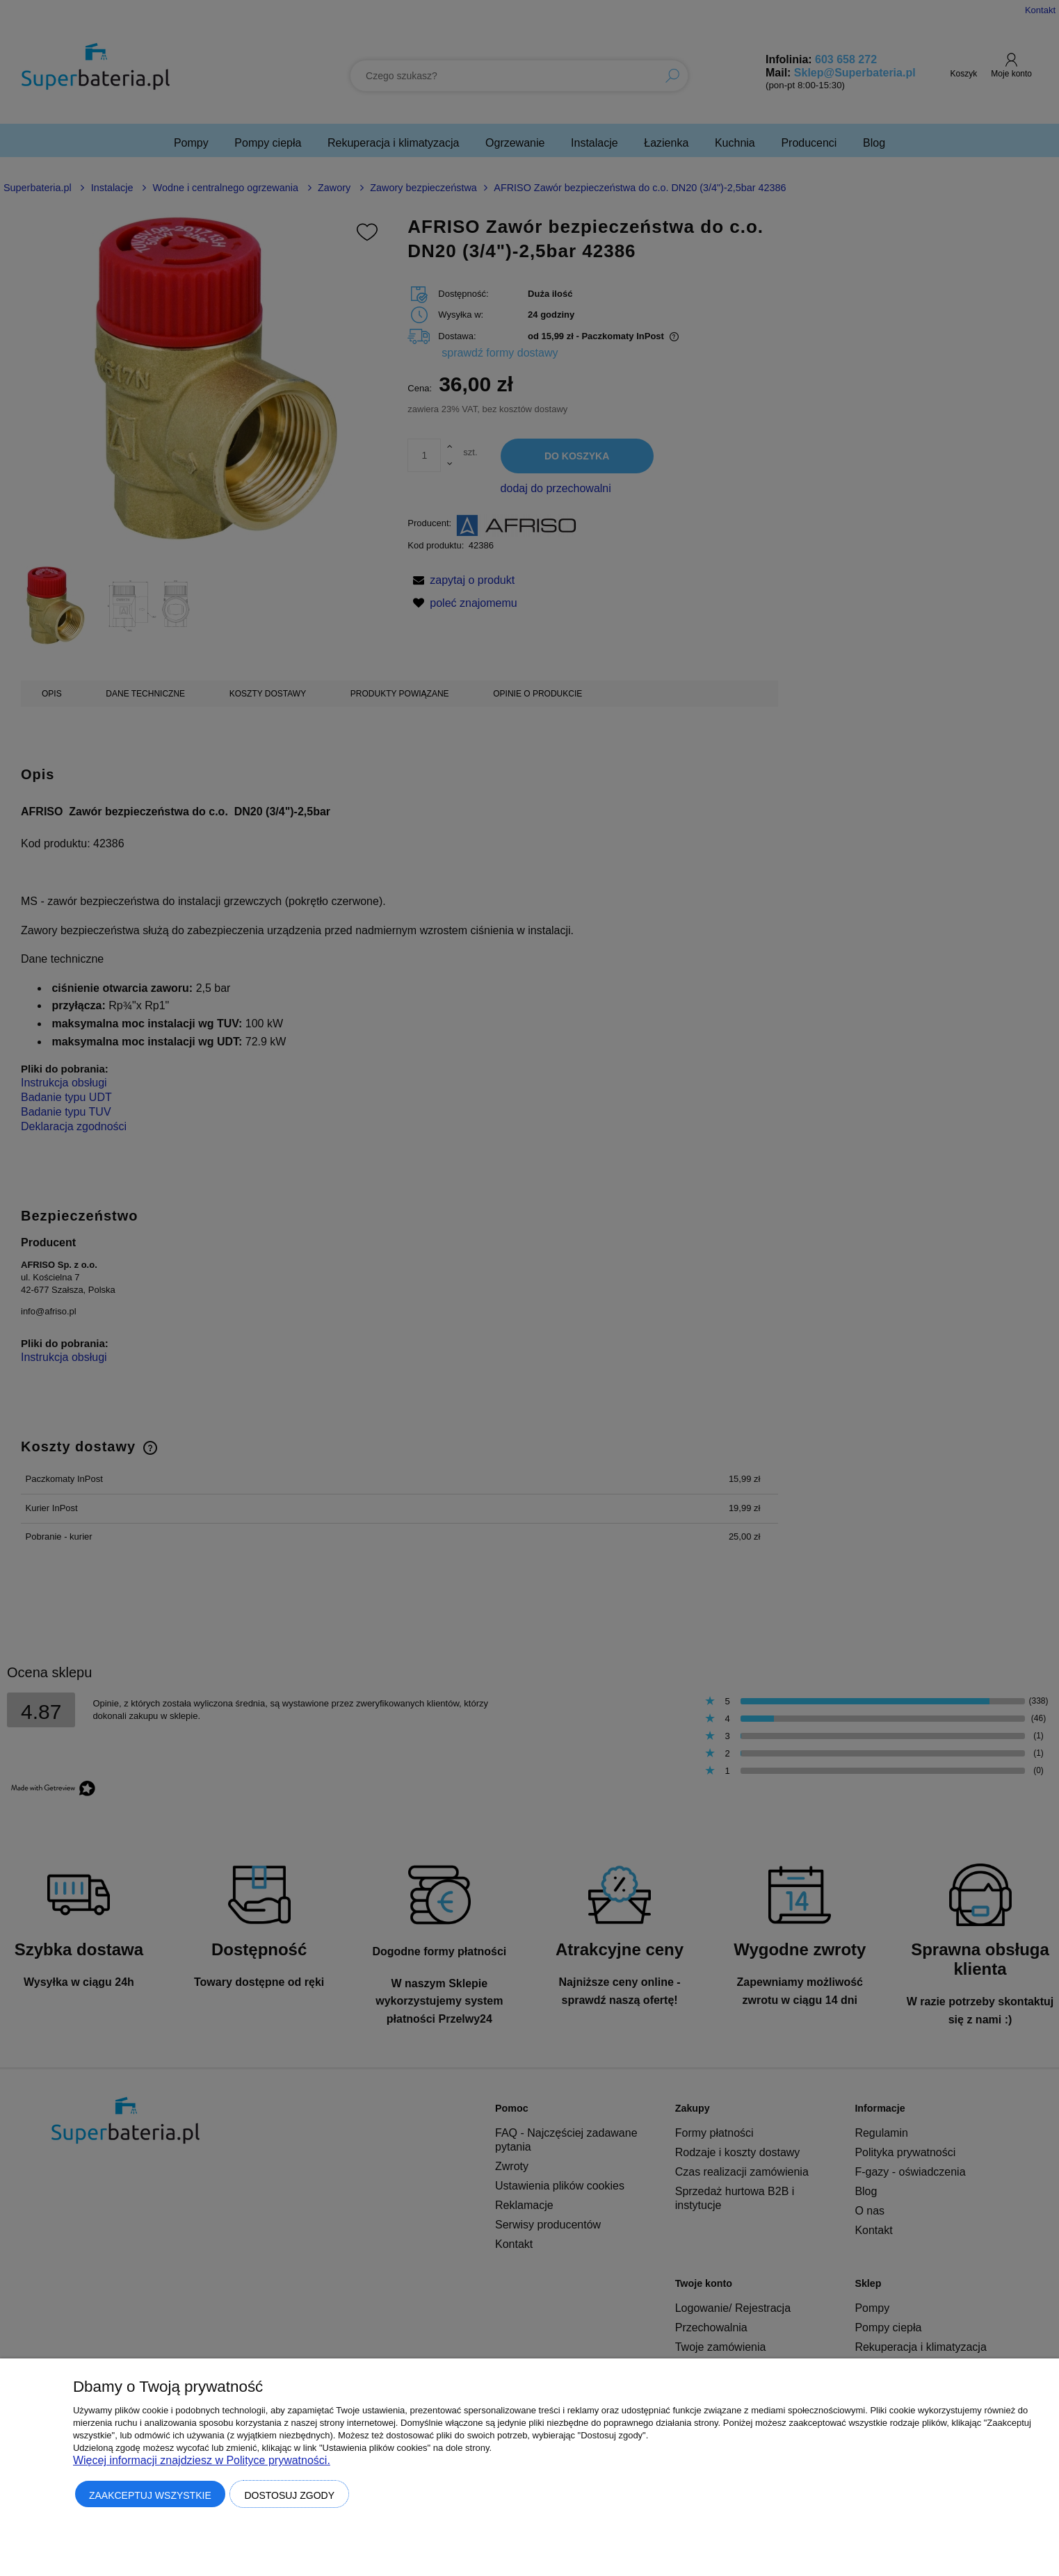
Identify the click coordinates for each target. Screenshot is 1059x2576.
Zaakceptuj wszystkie (150, 2495)
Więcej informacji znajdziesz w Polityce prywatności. (201, 2460)
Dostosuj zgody (289, 2495)
